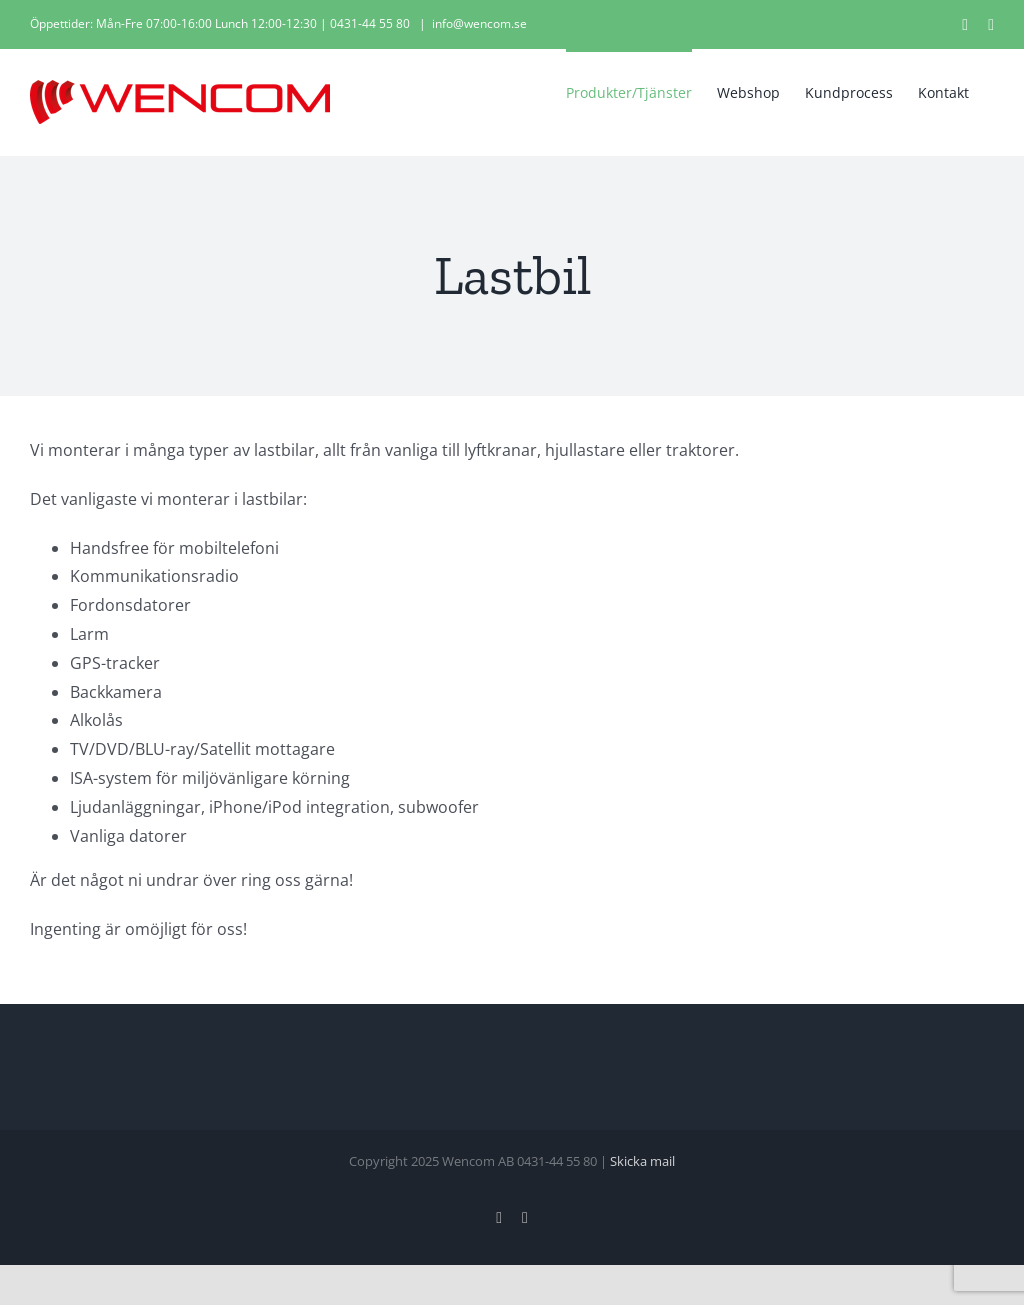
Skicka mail (642, 1161)
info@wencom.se (479, 23)
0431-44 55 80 (370, 23)
